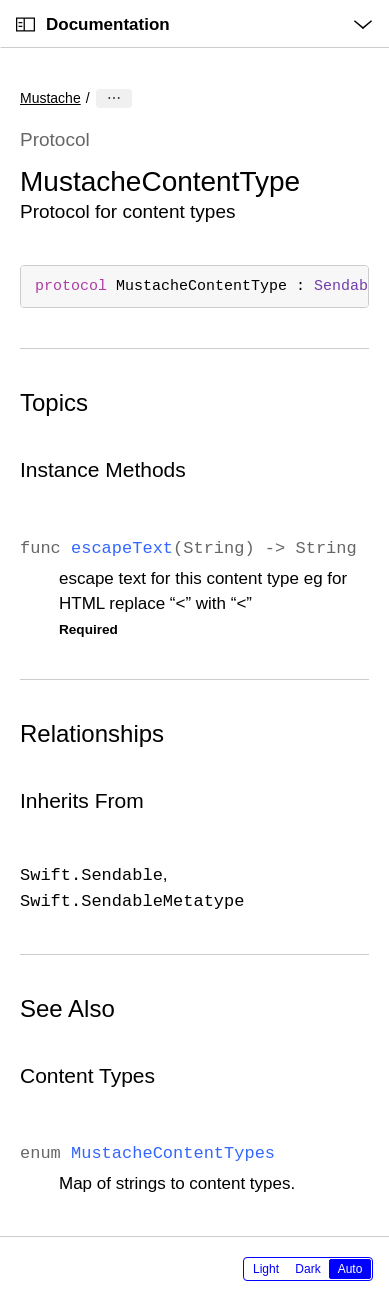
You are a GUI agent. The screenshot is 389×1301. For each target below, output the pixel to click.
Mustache (50, 98)
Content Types (87, 1075)
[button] (0, 0)
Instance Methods (103, 469)
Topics (54, 402)
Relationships (92, 733)
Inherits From (82, 800)
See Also (67, 1008)
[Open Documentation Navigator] (25, 24)
